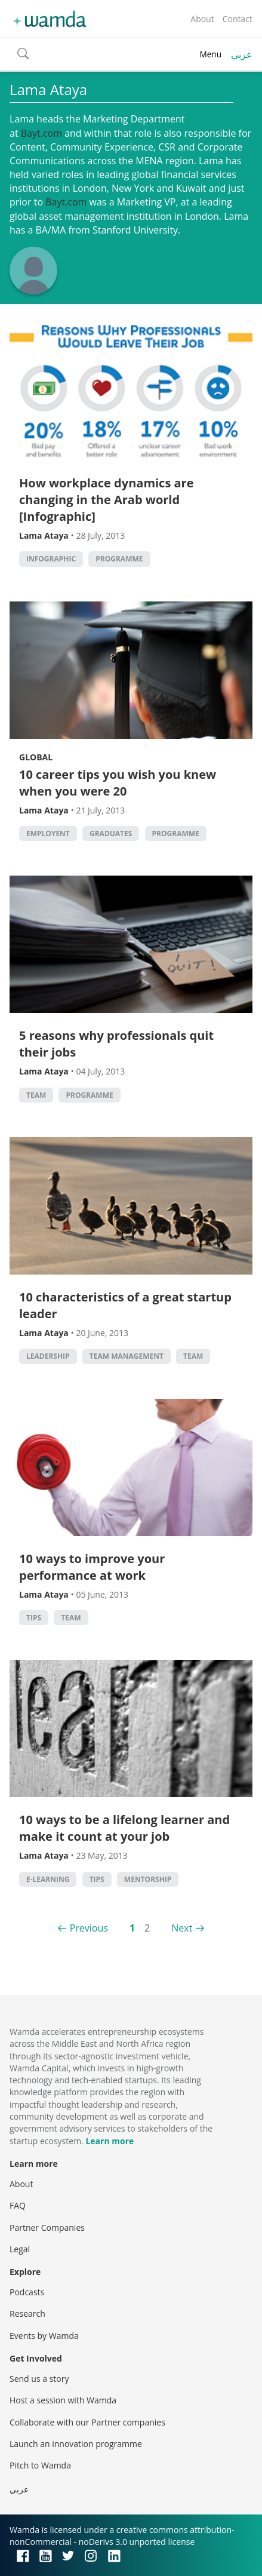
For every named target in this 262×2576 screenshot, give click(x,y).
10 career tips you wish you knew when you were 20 (117, 782)
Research (27, 2313)
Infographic (51, 559)
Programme (119, 559)
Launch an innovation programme (76, 2443)
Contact (237, 18)
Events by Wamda (44, 2335)
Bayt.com (41, 133)
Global (36, 757)
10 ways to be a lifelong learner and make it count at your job (124, 1828)
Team (36, 1095)
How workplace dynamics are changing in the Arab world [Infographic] (106, 499)
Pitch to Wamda (40, 2465)
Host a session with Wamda (63, 2400)
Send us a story (39, 2378)
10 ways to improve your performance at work (92, 1566)
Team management (127, 1356)
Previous (89, 1928)
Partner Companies (47, 2227)
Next (181, 1928)
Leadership (48, 1356)
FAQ (18, 2205)
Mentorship (148, 1879)
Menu (210, 54)
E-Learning (47, 1879)
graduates (111, 833)
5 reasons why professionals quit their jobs (116, 1043)
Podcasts (27, 2292)
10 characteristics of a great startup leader (125, 1305)
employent (48, 833)
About (202, 18)
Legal (20, 2249)
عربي (241, 54)
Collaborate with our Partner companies (87, 2422)
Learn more (109, 2141)
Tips (33, 1618)
